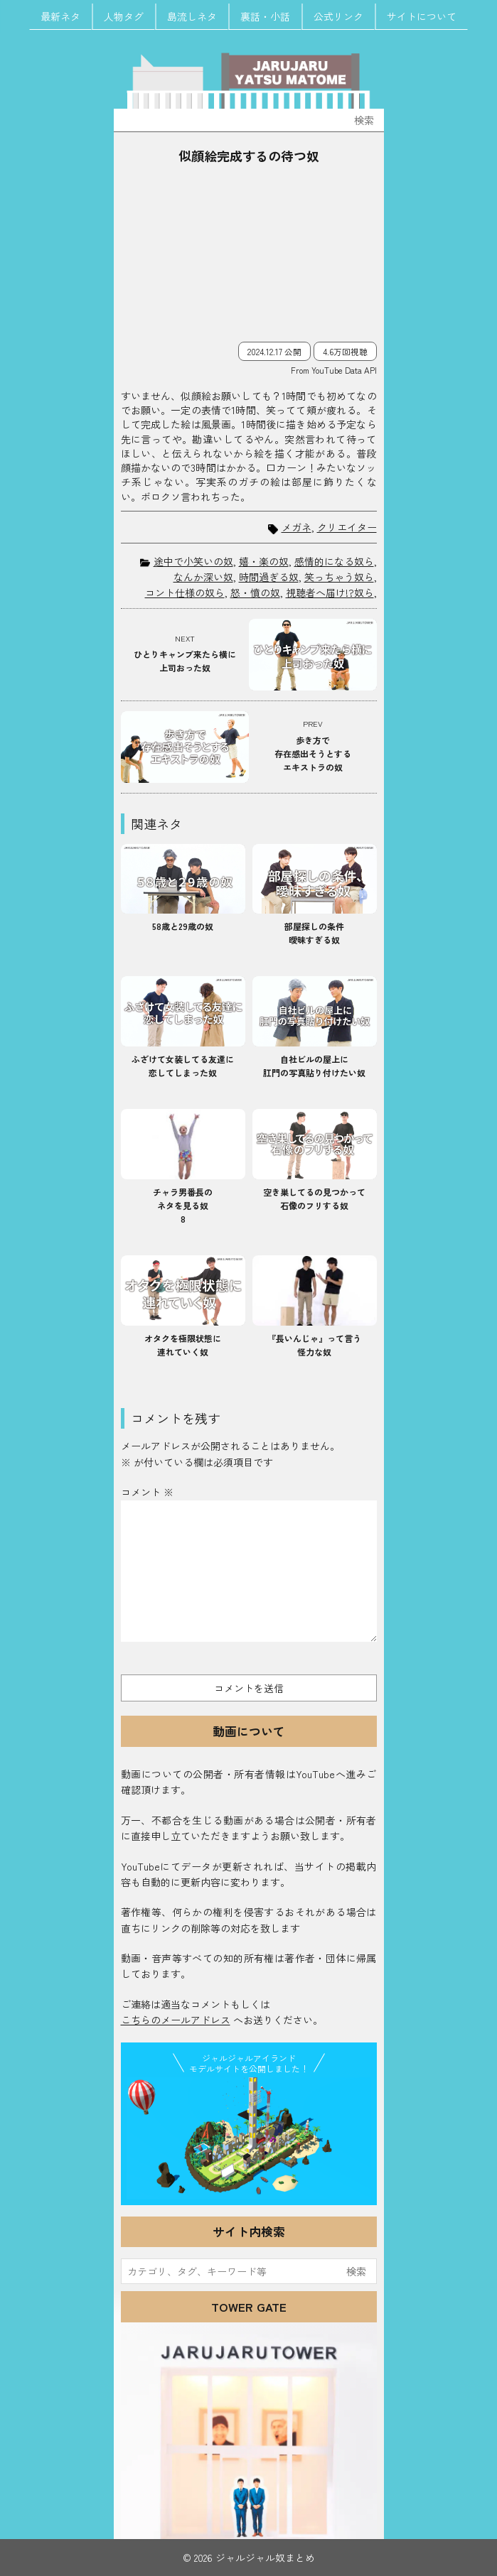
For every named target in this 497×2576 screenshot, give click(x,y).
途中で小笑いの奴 (193, 561)
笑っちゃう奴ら (339, 577)
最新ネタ (60, 16)
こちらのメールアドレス (175, 2020)
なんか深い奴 (203, 577)
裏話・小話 (265, 16)
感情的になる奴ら (334, 561)
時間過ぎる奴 (269, 577)
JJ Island (249, 2138)
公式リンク (338, 16)
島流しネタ (192, 16)
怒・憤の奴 (255, 592)
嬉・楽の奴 (264, 561)
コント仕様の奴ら (185, 592)
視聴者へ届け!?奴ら (330, 592)
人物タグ (124, 16)
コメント (147, 1492)
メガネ (296, 527)
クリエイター (347, 527)
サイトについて (421, 16)
